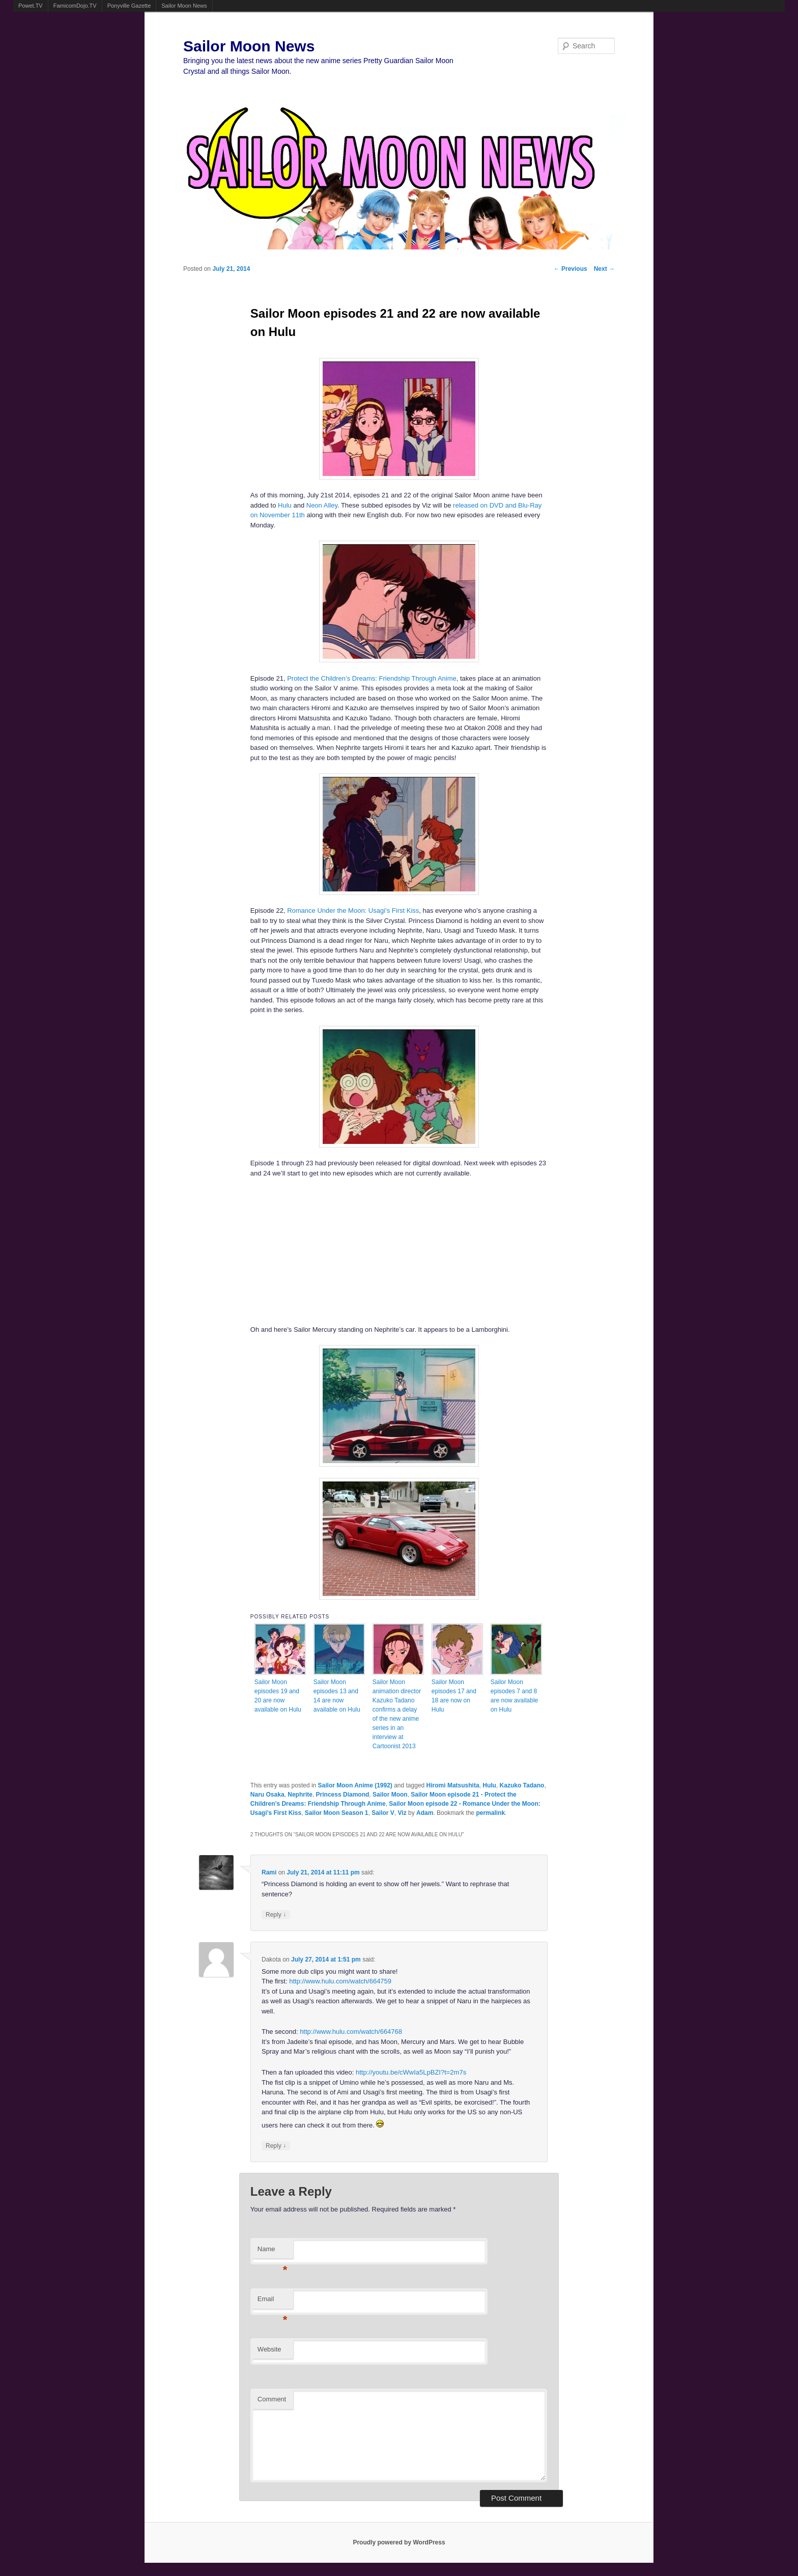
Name (273, 2252)
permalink (490, 1812)
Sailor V (383, 1812)
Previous (570, 268)
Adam (424, 1812)
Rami (269, 1872)
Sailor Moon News (184, 6)
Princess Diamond (342, 1794)
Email (273, 2302)
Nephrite (300, 1794)
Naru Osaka (267, 1794)
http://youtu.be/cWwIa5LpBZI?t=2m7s (411, 2072)
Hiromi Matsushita (452, 1785)
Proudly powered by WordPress (399, 2542)
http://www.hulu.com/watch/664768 (351, 2031)
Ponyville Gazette (129, 6)
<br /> (368, 1250)
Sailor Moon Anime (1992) (355, 1785)
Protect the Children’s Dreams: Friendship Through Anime (372, 678)
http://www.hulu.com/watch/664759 (340, 1981)
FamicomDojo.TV (75, 6)
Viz (402, 1812)
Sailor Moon (390, 1794)
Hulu (285, 505)
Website (269, 2349)
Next (604, 268)
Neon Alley (321, 505)
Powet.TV (30, 6)
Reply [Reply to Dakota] (276, 2145)
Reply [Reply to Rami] (276, 1914)
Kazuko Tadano (522, 1785)
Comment (272, 2399)
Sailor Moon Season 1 (336, 1812)
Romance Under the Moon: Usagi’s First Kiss (353, 910)
